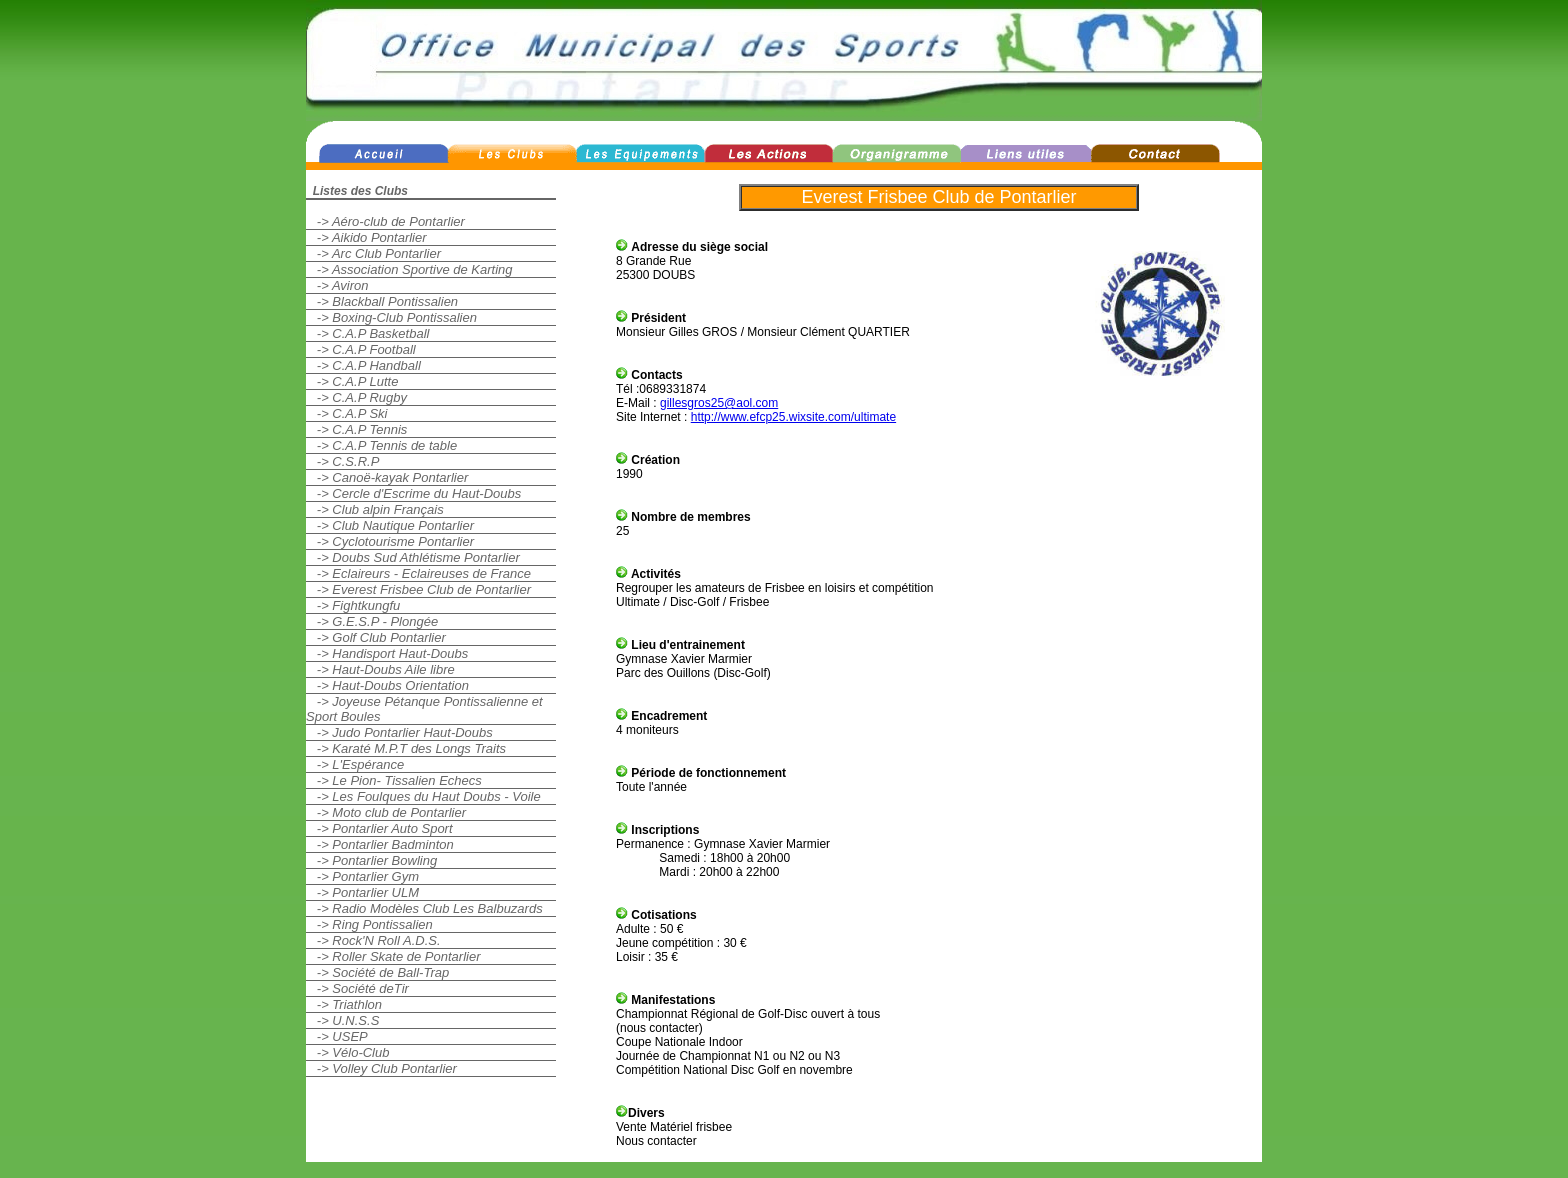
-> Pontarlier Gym (362, 876)
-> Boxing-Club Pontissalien (391, 317)
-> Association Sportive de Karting (409, 269)
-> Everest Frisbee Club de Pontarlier (418, 589)
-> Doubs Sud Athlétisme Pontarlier (413, 557)
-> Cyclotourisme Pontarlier (390, 541)
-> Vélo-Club (347, 1052)
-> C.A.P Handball (363, 365)
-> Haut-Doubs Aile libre (380, 669)
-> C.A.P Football (361, 349)
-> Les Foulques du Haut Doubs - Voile (423, 796)
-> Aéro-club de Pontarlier (385, 221)
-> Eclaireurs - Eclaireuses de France (418, 573)
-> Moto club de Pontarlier (386, 812)
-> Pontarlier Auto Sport (379, 828)
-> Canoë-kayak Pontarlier (387, 477)
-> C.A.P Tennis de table (381, 445)
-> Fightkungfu (353, 605)
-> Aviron (337, 285)
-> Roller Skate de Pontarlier (393, 956)
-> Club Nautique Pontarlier (390, 525)
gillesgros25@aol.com (719, 403)
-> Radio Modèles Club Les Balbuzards (424, 908)
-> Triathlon (344, 1004)
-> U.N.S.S (342, 1020)
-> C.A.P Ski (347, 413)
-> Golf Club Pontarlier (376, 637)
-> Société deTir (357, 988)
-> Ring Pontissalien (369, 924)
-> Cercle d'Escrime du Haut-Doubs (413, 493)
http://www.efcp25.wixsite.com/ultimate (793, 417)
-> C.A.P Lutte (352, 381)
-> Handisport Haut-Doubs (387, 653)
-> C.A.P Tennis (356, 429)
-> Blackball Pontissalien (382, 301)
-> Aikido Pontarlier (366, 237)
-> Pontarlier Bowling (371, 860)
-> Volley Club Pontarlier (381, 1068)
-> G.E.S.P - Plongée (372, 621)
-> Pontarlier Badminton (380, 844)
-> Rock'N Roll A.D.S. (373, 940)
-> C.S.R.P (342, 461)
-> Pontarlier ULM (362, 892)
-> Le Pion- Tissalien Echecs (394, 780)
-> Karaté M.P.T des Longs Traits (406, 748)
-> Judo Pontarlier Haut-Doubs (399, 732)
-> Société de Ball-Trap (377, 972)
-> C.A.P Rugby (356, 397)
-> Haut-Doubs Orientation (387, 685)
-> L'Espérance (355, 764)
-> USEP (337, 1036)
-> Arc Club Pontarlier (373, 253)
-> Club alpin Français (375, 509)
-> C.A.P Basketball (367, 333)
